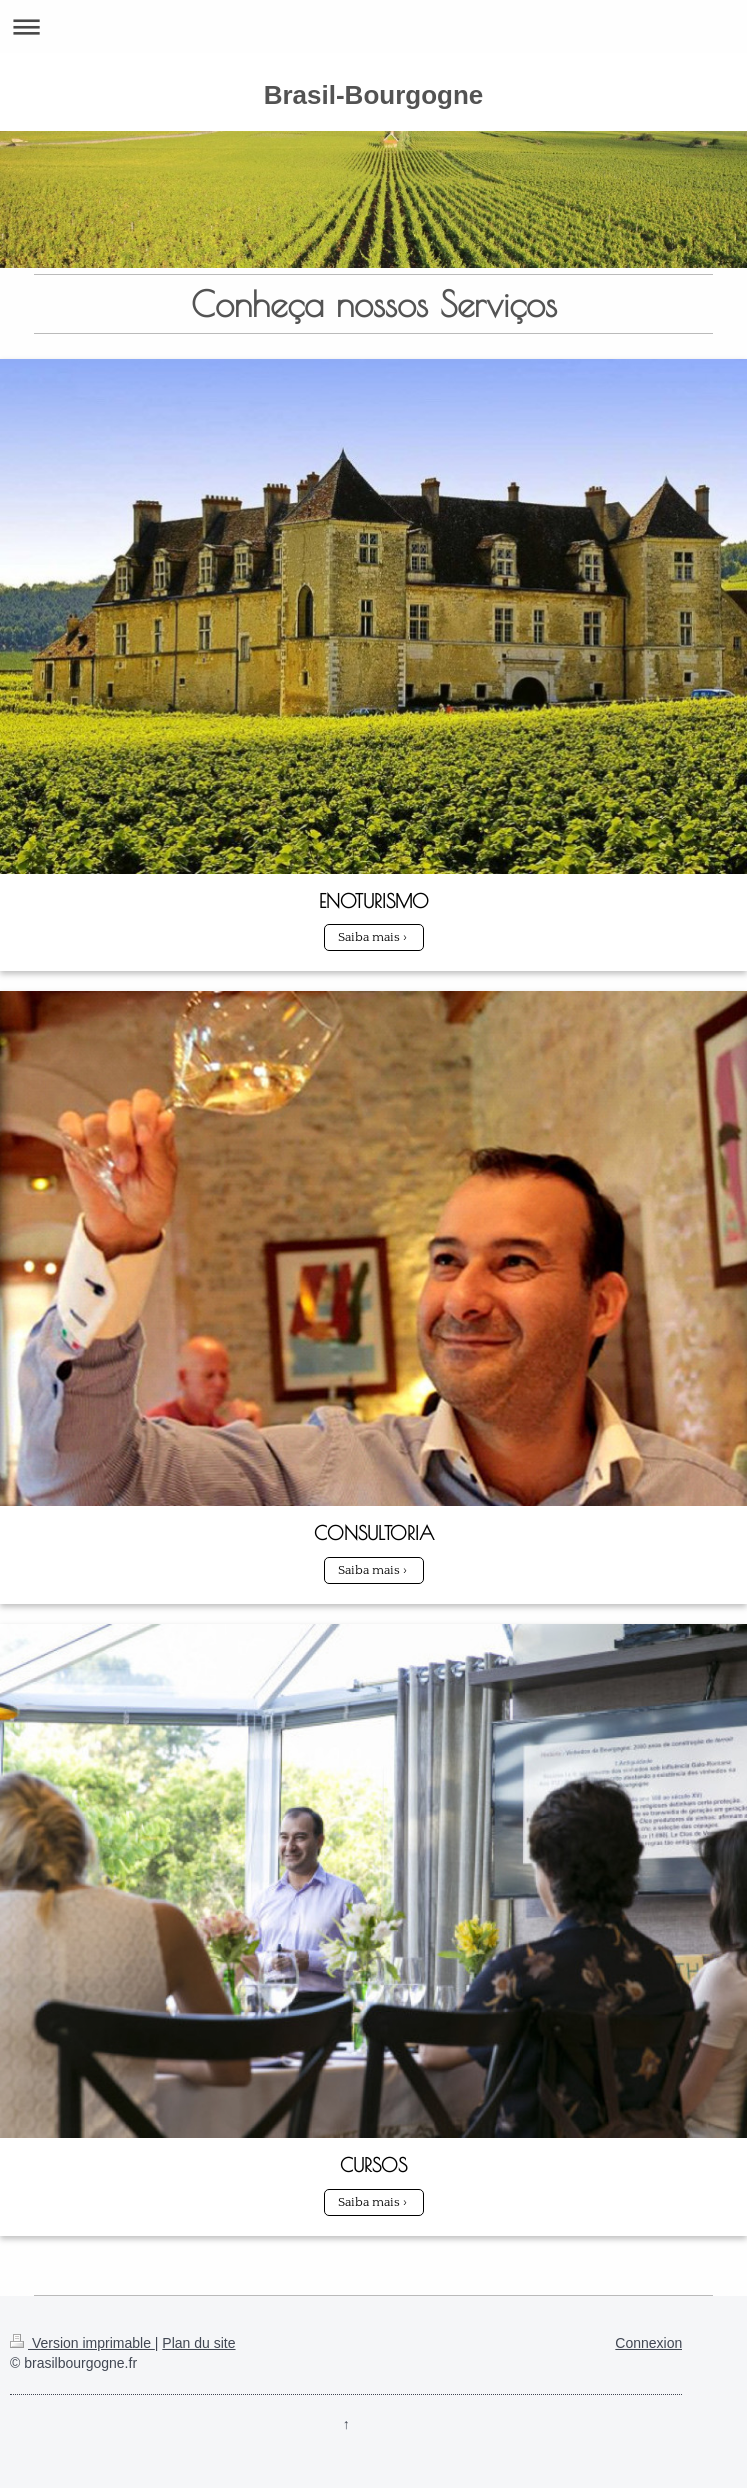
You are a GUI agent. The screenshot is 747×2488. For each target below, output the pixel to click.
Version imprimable (82, 2343)
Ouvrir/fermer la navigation (373, 26)
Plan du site (198, 2343)
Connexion (648, 2343)
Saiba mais (369, 937)
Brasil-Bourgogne (374, 95)
